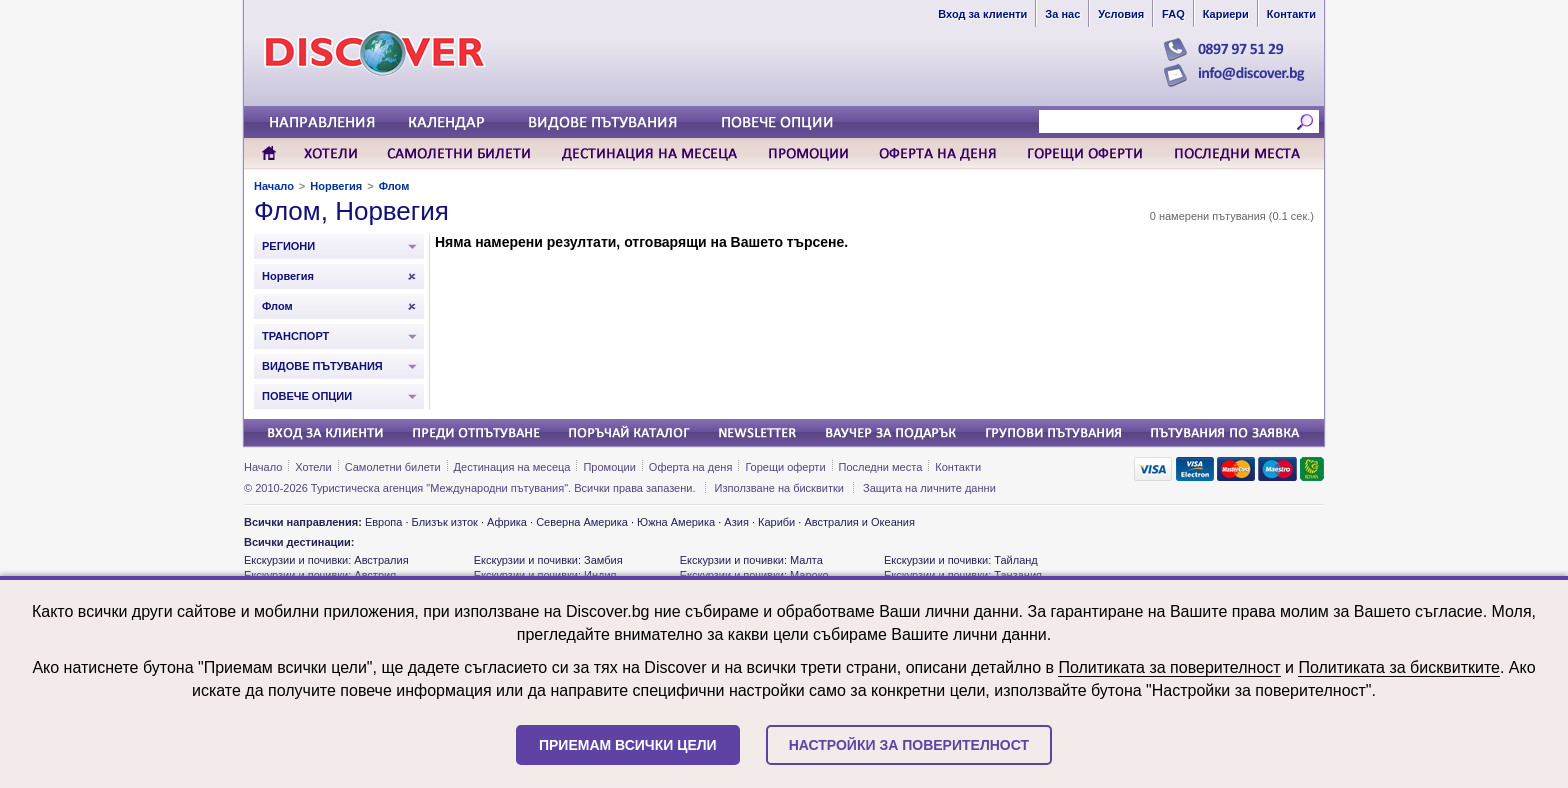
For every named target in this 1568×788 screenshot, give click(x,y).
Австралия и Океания (859, 522)
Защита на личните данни (929, 488)
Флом (394, 186)
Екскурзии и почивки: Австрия (320, 575)
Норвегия (336, 186)
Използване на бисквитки (779, 488)
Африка (507, 522)
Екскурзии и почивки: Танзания (963, 575)
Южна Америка (676, 522)
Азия (736, 522)
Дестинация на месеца (512, 467)
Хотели (313, 467)
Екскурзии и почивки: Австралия (326, 560)
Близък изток (445, 522)
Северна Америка (582, 522)
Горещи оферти (785, 467)
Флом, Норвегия (351, 211)
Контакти (958, 467)
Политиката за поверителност (1169, 667)
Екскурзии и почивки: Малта (751, 560)
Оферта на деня (691, 467)
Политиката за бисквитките (1399, 667)
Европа (384, 522)
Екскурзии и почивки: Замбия (548, 560)
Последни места (881, 467)
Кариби (776, 522)
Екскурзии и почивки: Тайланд (961, 560)
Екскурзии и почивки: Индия (545, 575)
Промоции (609, 467)
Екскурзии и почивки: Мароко (754, 575)
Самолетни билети (393, 467)
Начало (274, 186)
